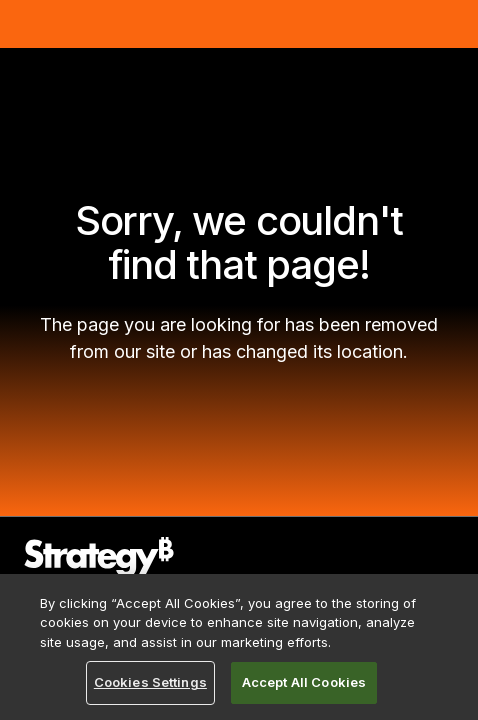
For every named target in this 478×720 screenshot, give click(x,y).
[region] (239, 647)
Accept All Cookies (304, 682)
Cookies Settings (150, 682)
